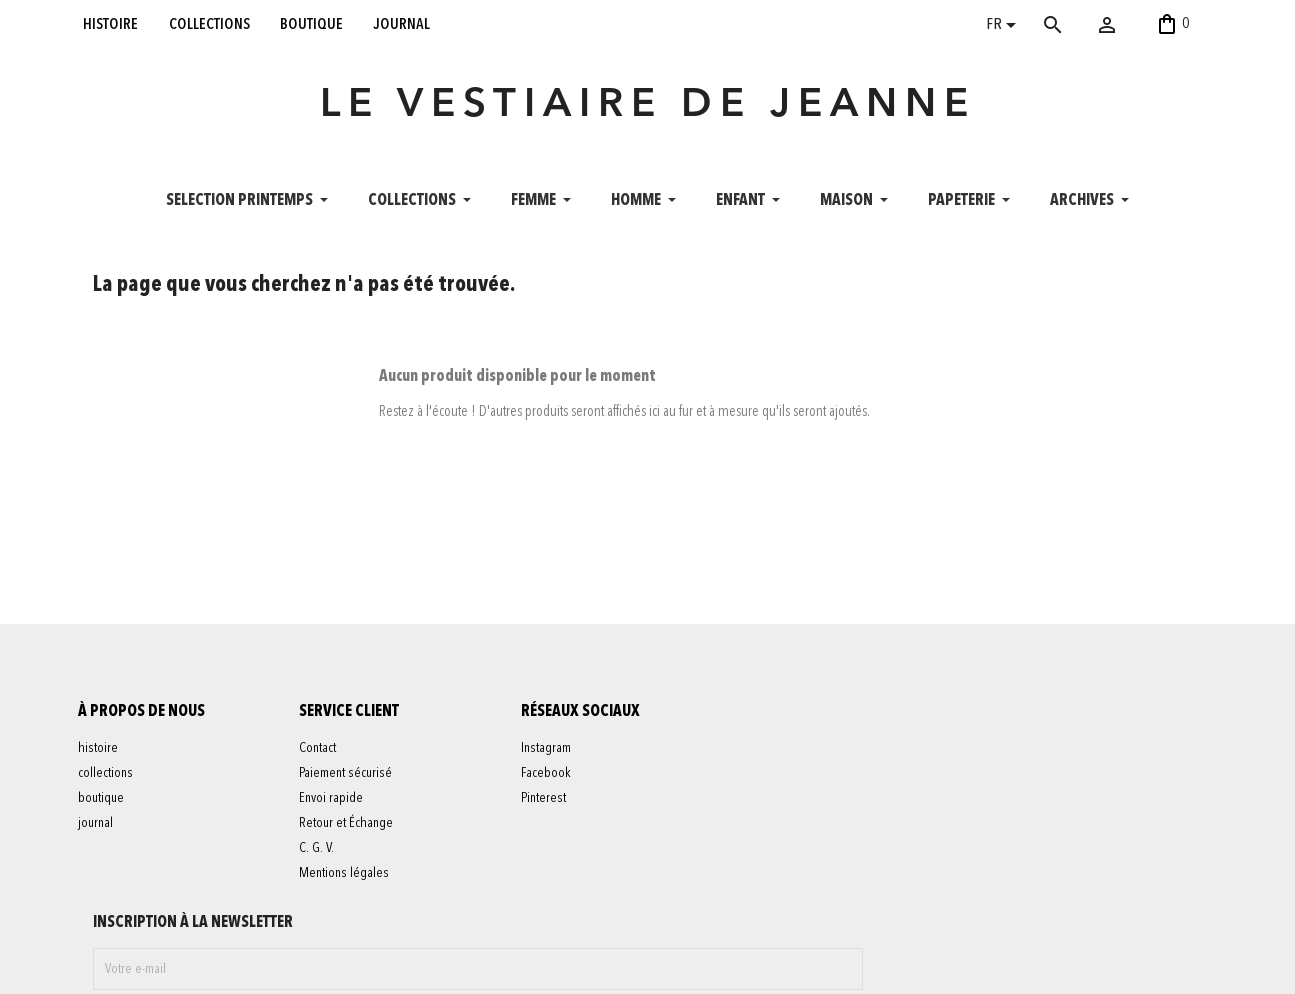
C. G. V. (331, 891)
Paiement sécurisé (360, 816)
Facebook (561, 816)
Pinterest (558, 841)
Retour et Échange (361, 866)
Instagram (561, 791)
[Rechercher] (1082, 25)
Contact (332, 791)
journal (402, 24)
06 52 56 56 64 (1110, 968)
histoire (110, 24)
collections (209, 24)
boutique (311, 24)
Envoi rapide (346, 841)
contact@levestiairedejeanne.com (948, 968)
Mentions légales (359, 916)
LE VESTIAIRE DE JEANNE (648, 124)
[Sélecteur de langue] (1004, 27)
